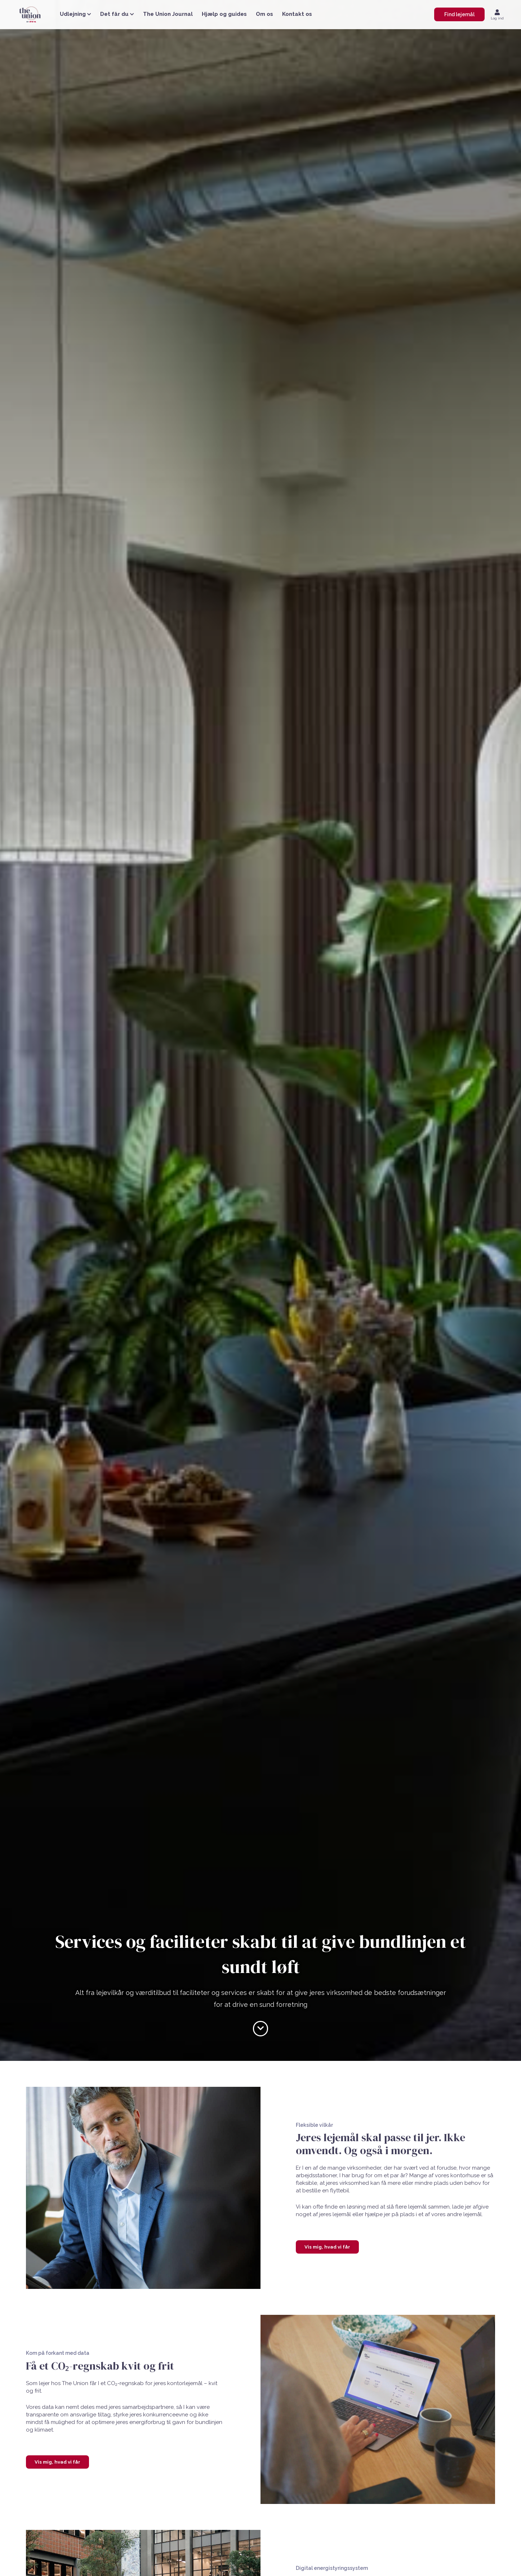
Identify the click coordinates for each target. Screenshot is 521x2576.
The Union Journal (168, 14)
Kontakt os (297, 14)
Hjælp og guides (224, 14)
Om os (264, 14)
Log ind (497, 18)
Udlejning (75, 14)
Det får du (117, 14)
